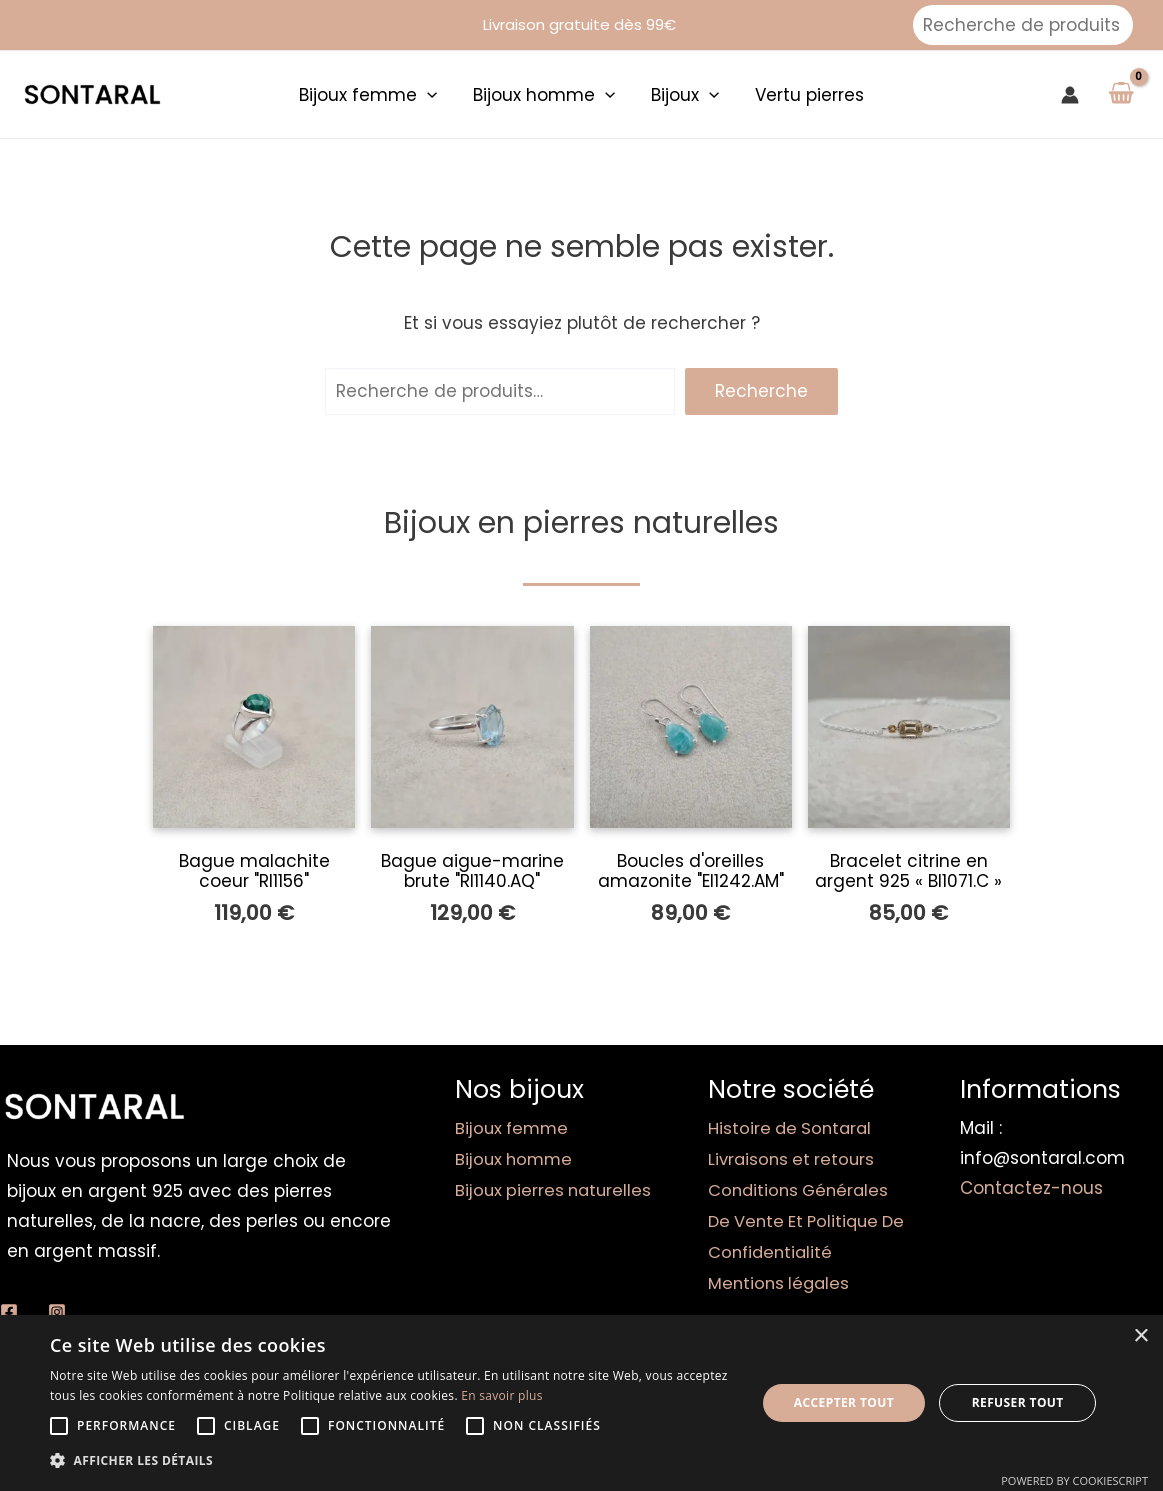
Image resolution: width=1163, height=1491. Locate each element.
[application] (430, 95)
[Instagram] (57, 1312)
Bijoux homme (516, 1158)
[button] (392, 1461)
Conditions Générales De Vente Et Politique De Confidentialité (801, 1218)
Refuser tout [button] (1018, 1402)
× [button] (1140, 1336)
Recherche (761, 391)
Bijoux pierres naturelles (556, 1188)
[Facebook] (9, 1312)
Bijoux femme (514, 1128)
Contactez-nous (1031, 1188)
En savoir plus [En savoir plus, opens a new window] (501, 1395)
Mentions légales (781, 1278)
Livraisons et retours (794, 1158)
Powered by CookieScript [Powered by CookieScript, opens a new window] (1074, 1480)
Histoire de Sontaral (792, 1128)
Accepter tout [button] (844, 1402)
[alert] (581, 1403)
